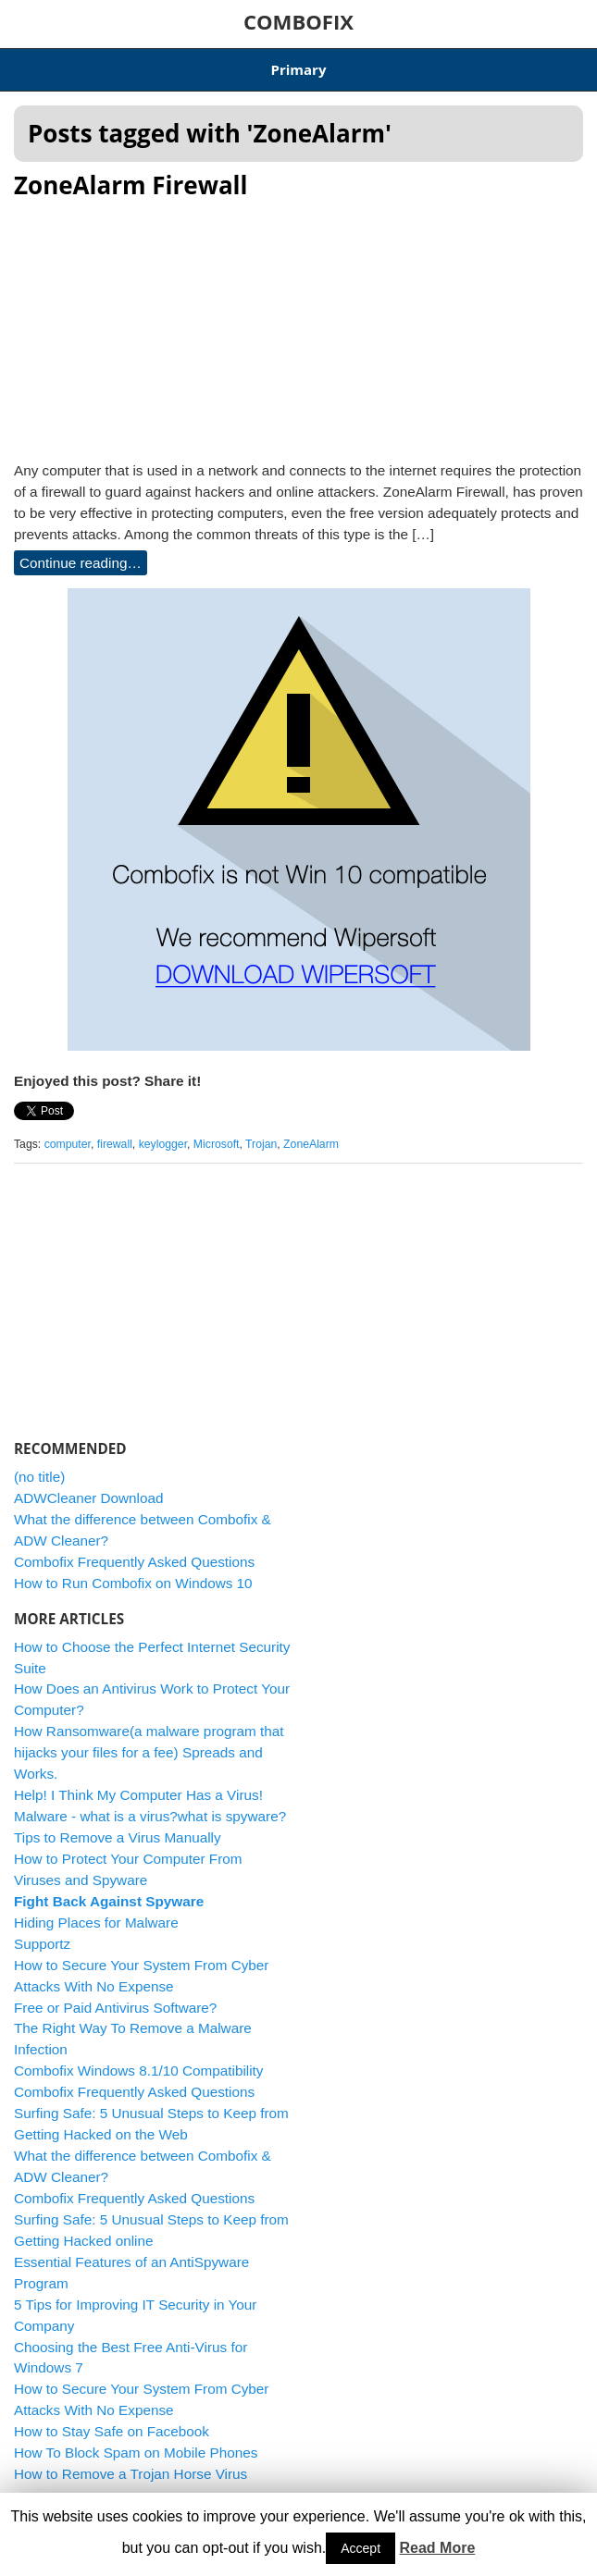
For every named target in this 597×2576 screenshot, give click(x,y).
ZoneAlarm (311, 1144)
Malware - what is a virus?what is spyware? (150, 1816)
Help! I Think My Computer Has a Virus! (138, 1795)
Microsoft (216, 1144)
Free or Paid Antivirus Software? (115, 2007)
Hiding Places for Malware (96, 1922)
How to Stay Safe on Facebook (111, 2431)
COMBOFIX (298, 21)
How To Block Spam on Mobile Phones (135, 2452)
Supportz (42, 1944)
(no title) (39, 1477)
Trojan (261, 1144)
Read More (438, 2548)
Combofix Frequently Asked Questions (134, 1562)
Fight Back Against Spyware (109, 1901)
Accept (360, 2548)
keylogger (163, 1144)
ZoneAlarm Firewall (130, 185)
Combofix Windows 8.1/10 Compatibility (139, 2070)
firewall (114, 1144)
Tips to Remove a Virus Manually (117, 1837)
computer (67, 1144)
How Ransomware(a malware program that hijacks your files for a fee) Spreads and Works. (149, 1752)
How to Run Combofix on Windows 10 (133, 1583)
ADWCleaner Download (89, 1498)
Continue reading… (80, 563)
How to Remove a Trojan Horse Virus (130, 2474)
